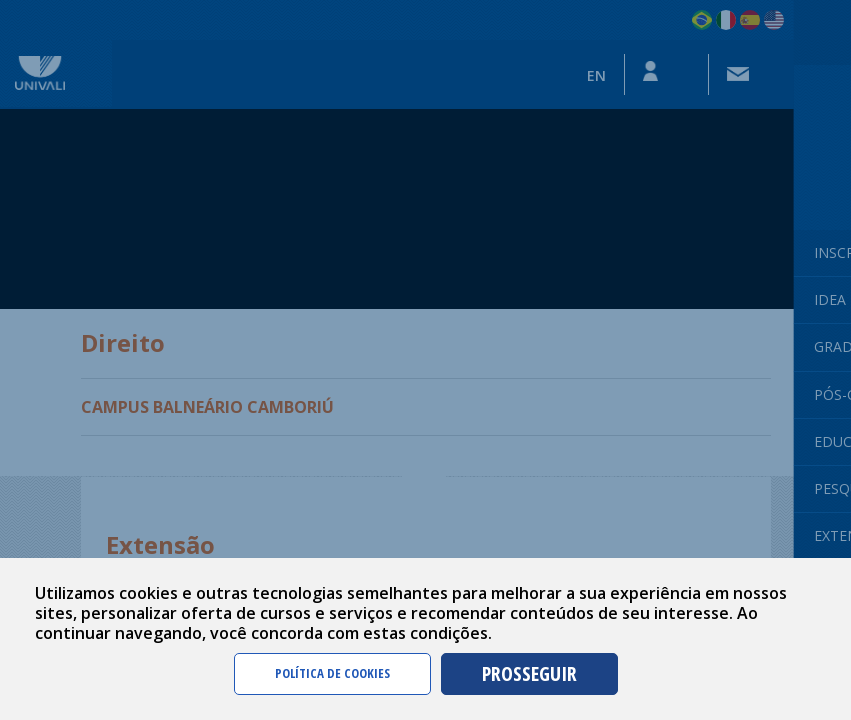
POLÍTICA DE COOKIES (332, 673)
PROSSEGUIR (529, 673)
